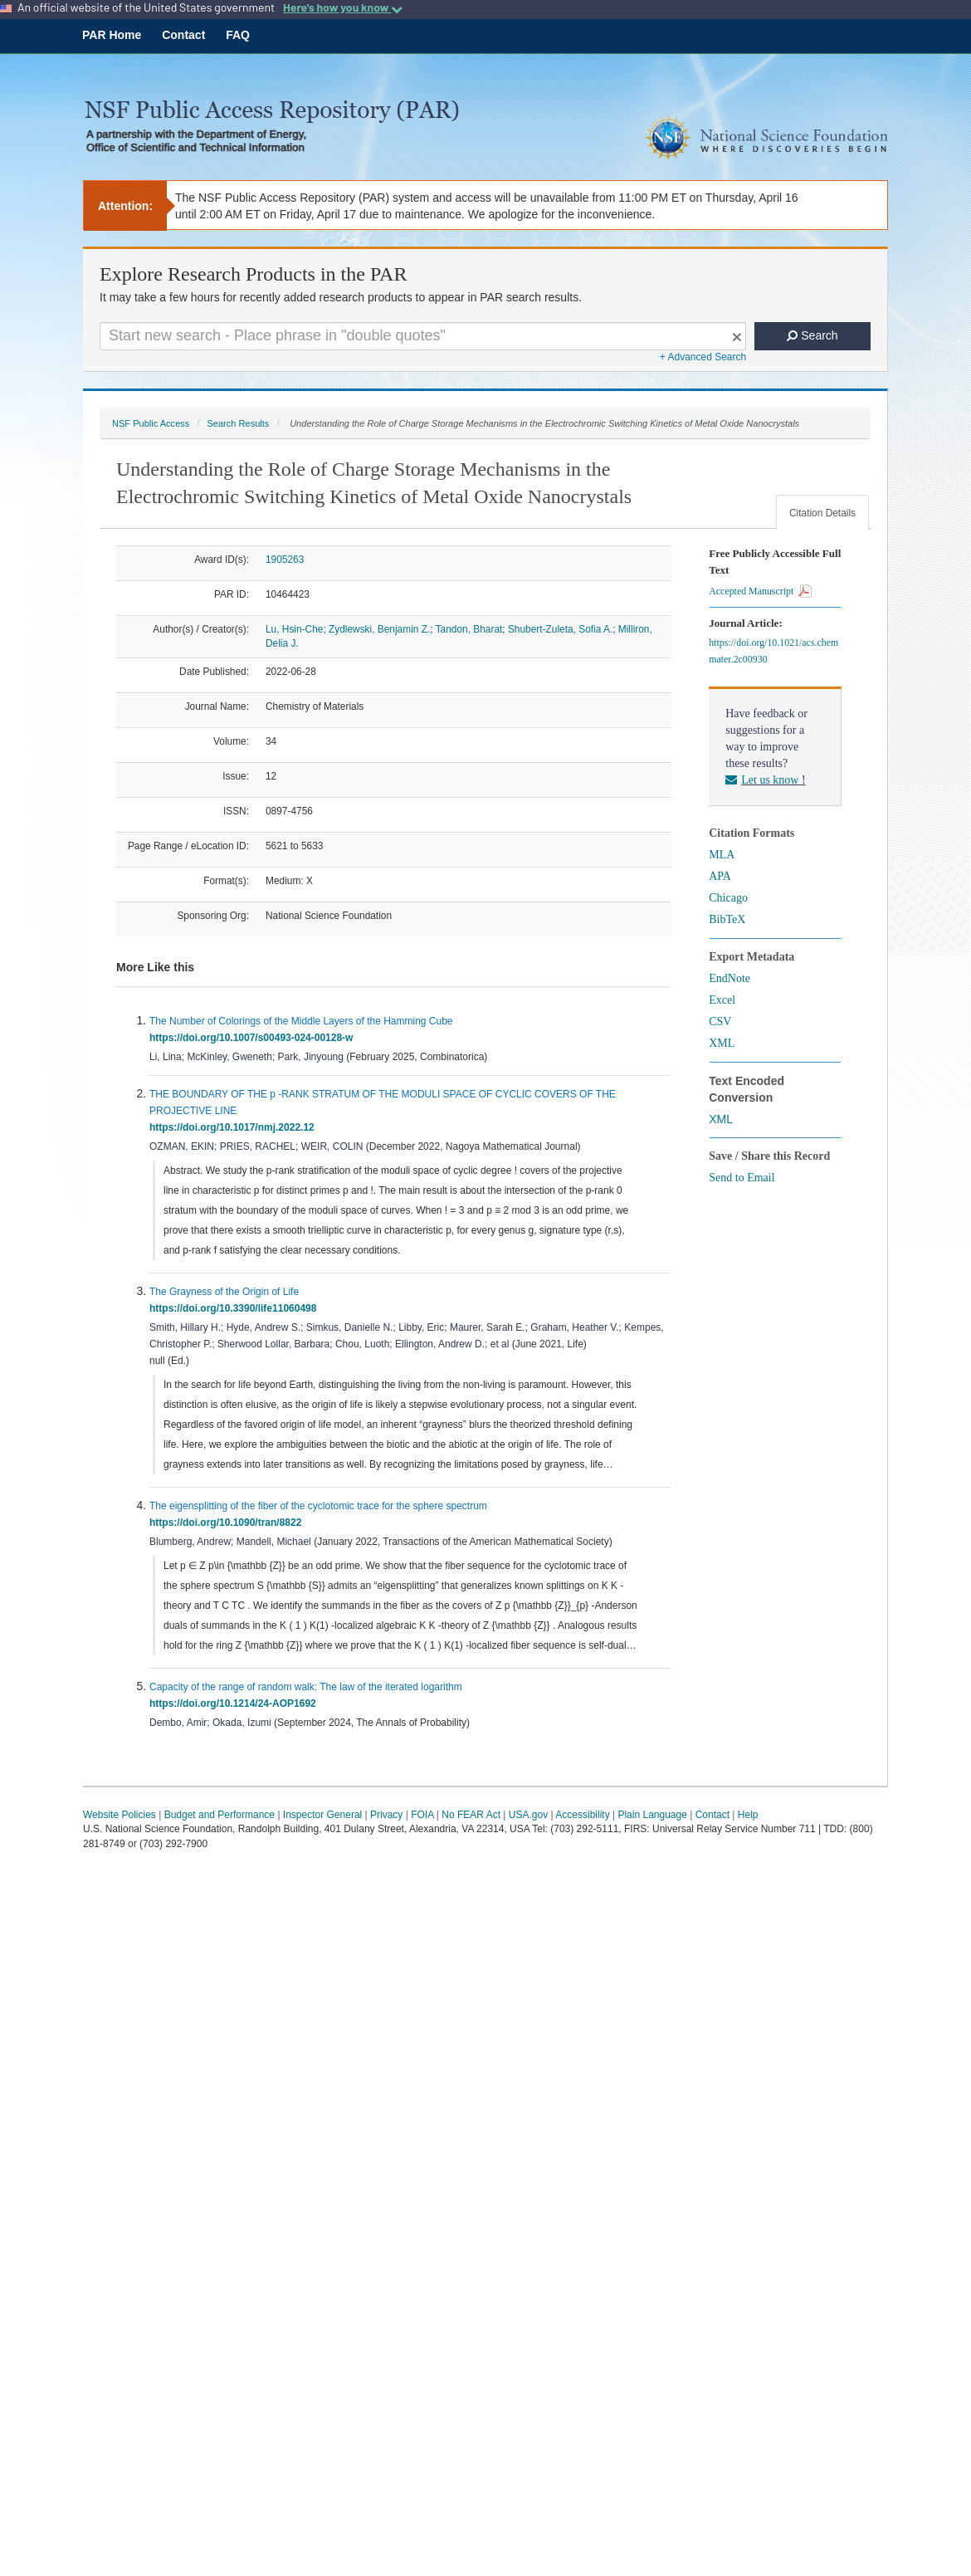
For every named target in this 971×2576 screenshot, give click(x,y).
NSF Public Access (150, 423)
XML (721, 1043)
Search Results (238, 423)
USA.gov (528, 1815)
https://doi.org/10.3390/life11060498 (235, 1308)
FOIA (422, 1815)
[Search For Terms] (423, 336)
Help (748, 1815)
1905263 (285, 559)
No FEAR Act (471, 1815)
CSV (720, 1021)
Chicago (728, 898)
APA (720, 876)
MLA (721, 854)
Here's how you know (343, 7)
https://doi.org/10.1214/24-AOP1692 (235, 1703)
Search (812, 335)
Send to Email (741, 1177)
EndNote (729, 978)
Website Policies (119, 1815)
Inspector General (322, 1815)
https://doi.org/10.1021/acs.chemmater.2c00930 (773, 651)
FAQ (238, 35)
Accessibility (582, 1815)
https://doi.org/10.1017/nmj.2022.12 (234, 1127)
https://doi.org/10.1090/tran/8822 (228, 1522)
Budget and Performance (219, 1815)
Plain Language (651, 1815)
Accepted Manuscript (760, 591)
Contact (183, 35)
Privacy (386, 1815)
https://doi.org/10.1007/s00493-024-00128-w (254, 1038)
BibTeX (727, 919)
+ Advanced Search (703, 357)
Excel (722, 1000)
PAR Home (111, 35)
